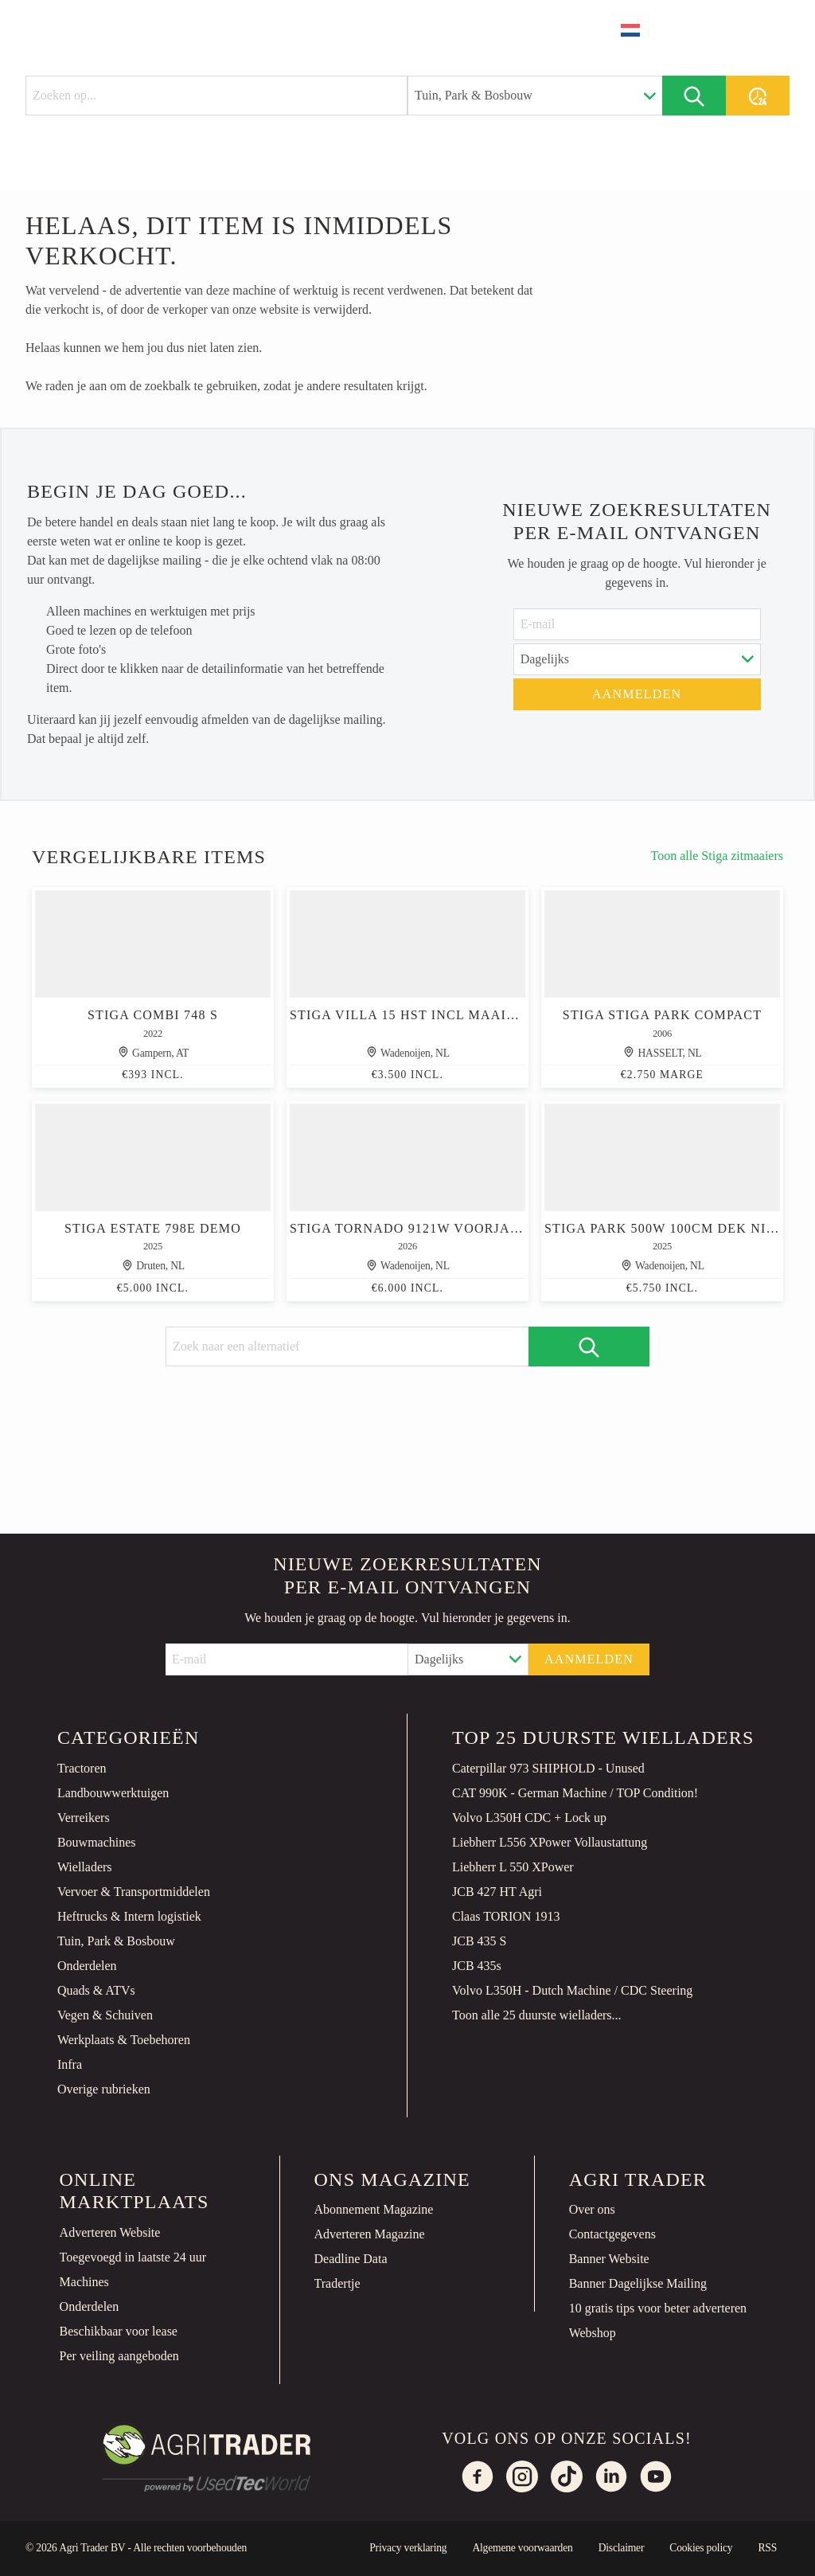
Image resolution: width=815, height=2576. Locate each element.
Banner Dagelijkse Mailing (638, 2283)
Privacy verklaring (407, 2548)
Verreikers (83, 1817)
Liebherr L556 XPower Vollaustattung (549, 1842)
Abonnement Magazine (374, 2209)
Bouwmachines (96, 1842)
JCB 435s (476, 1965)
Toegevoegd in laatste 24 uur (133, 2257)
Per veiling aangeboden (119, 2356)
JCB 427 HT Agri (497, 1891)
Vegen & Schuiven (105, 2015)
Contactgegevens (612, 2234)
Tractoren (82, 1768)
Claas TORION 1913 (506, 1916)
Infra (69, 2064)
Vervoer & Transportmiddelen (133, 1891)
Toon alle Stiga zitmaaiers (717, 855)
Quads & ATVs (96, 1990)
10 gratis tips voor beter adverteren (658, 2308)
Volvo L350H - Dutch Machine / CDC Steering (572, 1990)
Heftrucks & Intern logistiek (129, 1916)
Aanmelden (636, 694)
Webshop (592, 2333)
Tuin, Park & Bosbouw (116, 1941)
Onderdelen (87, 1965)
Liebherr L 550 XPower (513, 1867)
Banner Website (609, 2258)
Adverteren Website (110, 2232)
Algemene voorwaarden (522, 2548)
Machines (84, 2282)
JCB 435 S (479, 1941)
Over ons (592, 2209)
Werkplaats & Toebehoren (123, 2039)
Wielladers (84, 1867)
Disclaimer (622, 2548)
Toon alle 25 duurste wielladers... (537, 2015)
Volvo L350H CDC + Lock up (529, 1817)
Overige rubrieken (103, 2089)
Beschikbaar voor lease (118, 2331)
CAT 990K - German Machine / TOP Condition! (575, 1793)
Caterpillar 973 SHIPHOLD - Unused (548, 1768)
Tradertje (337, 2283)
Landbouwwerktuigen (113, 1793)
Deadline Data (351, 2258)
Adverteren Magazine (369, 2234)
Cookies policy (700, 2548)
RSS (767, 2548)
